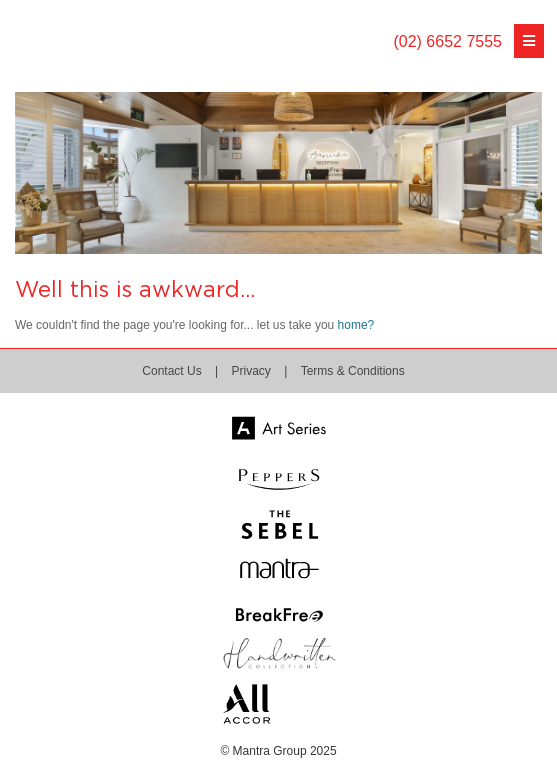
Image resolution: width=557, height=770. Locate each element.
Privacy (252, 371)
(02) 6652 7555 (447, 41)
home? (356, 325)
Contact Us (171, 371)
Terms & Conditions (353, 371)
